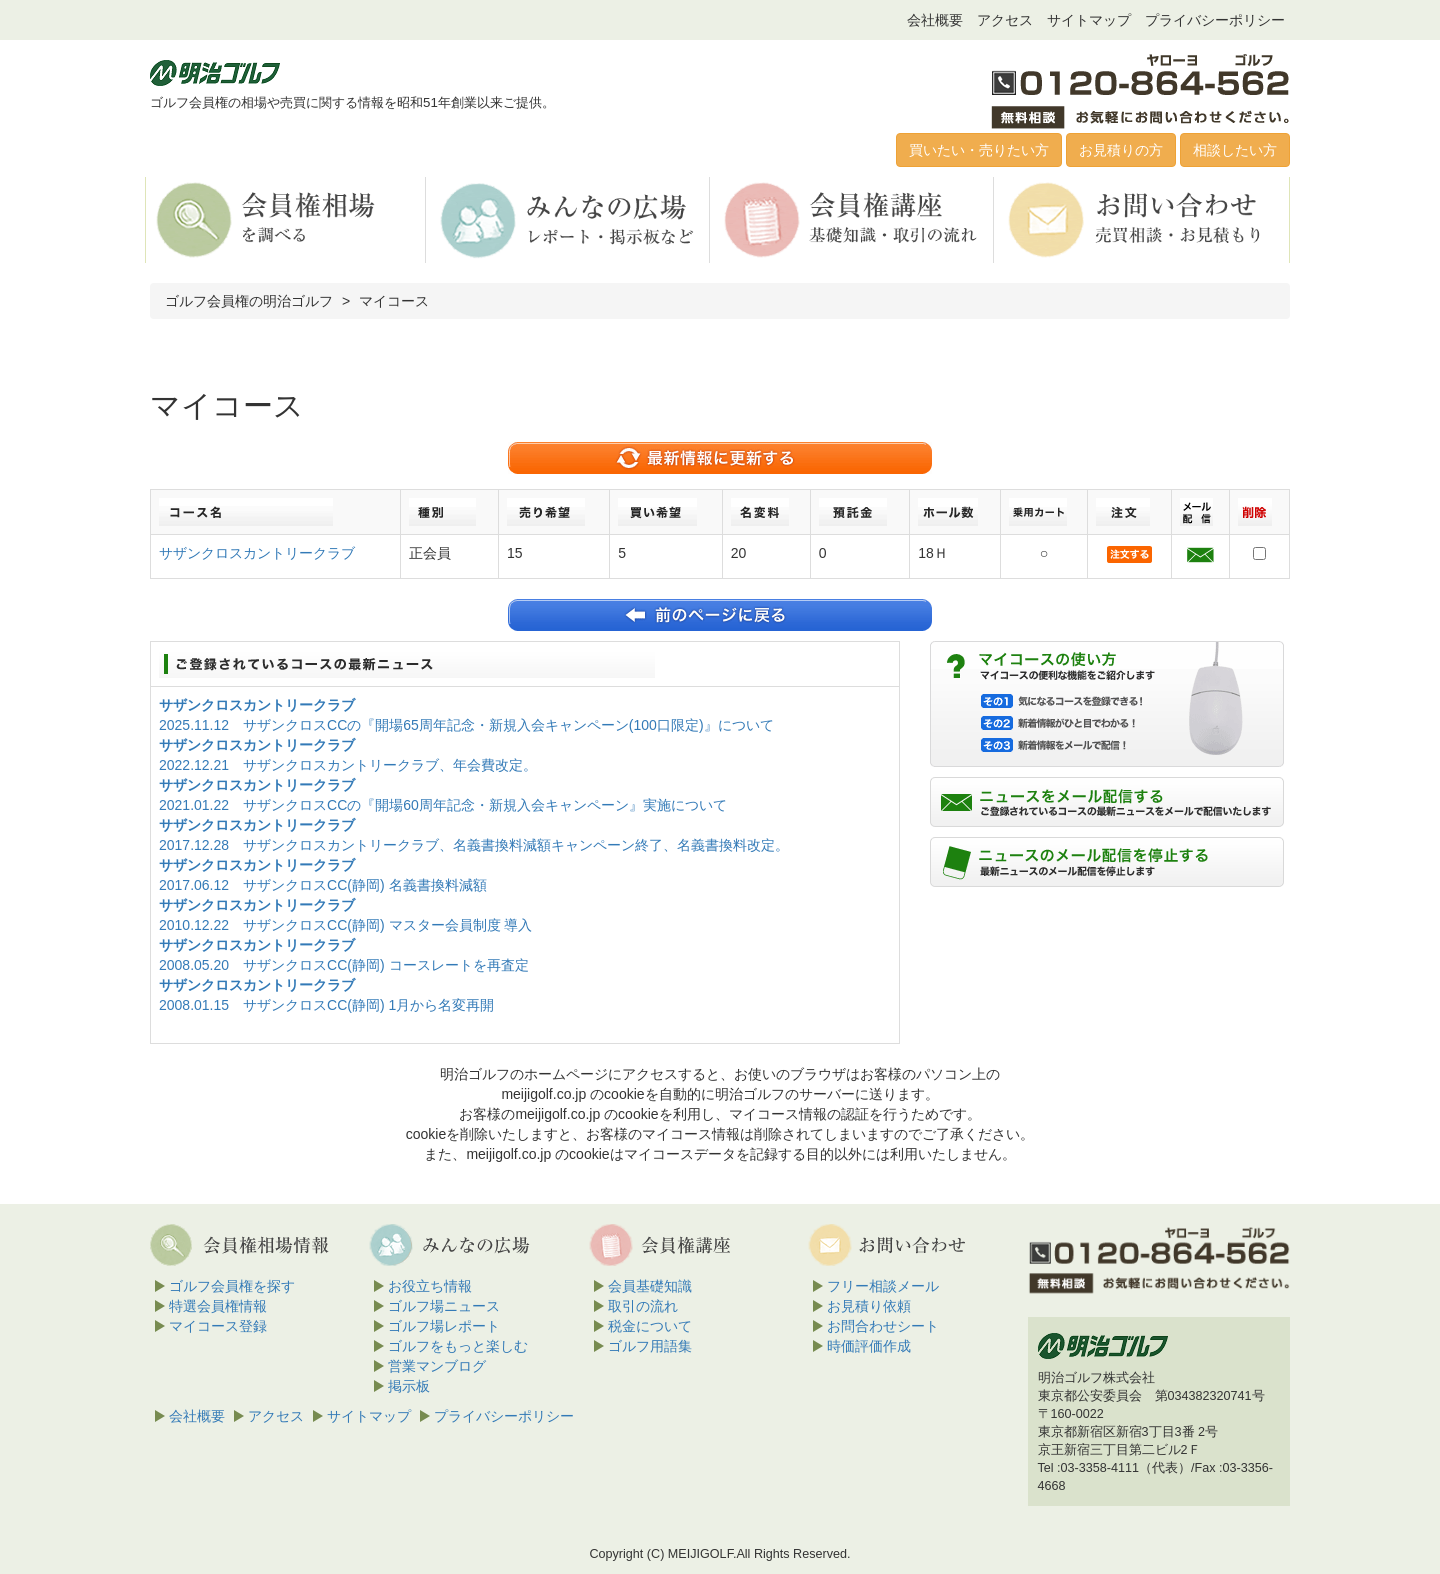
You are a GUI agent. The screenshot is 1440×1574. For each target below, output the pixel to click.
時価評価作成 (869, 1346)
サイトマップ (1089, 20)
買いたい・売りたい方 (979, 150)
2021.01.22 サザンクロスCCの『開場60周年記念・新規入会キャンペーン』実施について (443, 805)
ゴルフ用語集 (650, 1346)
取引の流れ (643, 1306)
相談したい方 (1235, 150)
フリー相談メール (883, 1286)
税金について (650, 1326)
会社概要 (935, 20)
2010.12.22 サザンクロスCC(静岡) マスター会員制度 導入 (345, 925)
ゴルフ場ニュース (444, 1306)
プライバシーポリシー (1215, 20)
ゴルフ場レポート (444, 1326)
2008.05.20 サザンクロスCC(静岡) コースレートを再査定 (344, 965)
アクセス (1005, 20)
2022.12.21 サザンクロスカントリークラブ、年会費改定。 (348, 765)
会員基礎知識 (650, 1286)
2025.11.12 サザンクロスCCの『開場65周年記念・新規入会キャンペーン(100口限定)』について (466, 725)
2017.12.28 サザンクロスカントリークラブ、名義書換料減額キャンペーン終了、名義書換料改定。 (474, 845)
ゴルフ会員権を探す (232, 1286)
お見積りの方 (1121, 150)
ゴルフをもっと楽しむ (458, 1346)
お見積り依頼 (869, 1306)
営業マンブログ (437, 1366)
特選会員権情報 (218, 1306)
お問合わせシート (883, 1326)
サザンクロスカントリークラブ (257, 553)
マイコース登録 (218, 1326)
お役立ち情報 (430, 1286)
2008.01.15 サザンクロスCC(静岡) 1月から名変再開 (326, 1005)
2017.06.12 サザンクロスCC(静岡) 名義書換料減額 (323, 885)
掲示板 (409, 1386)
